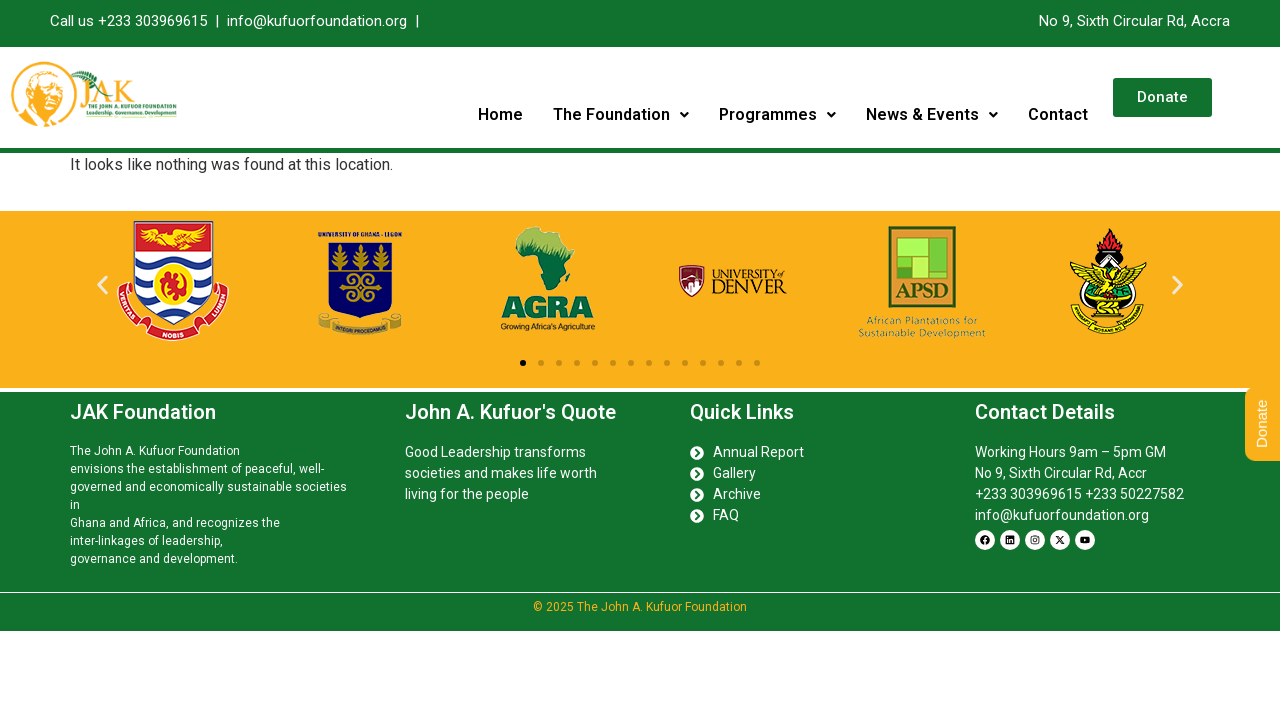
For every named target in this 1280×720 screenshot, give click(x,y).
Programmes (777, 114)
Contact (1058, 114)
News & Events (932, 114)
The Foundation (621, 114)
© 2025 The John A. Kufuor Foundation (640, 607)
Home (500, 114)
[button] (621, 115)
